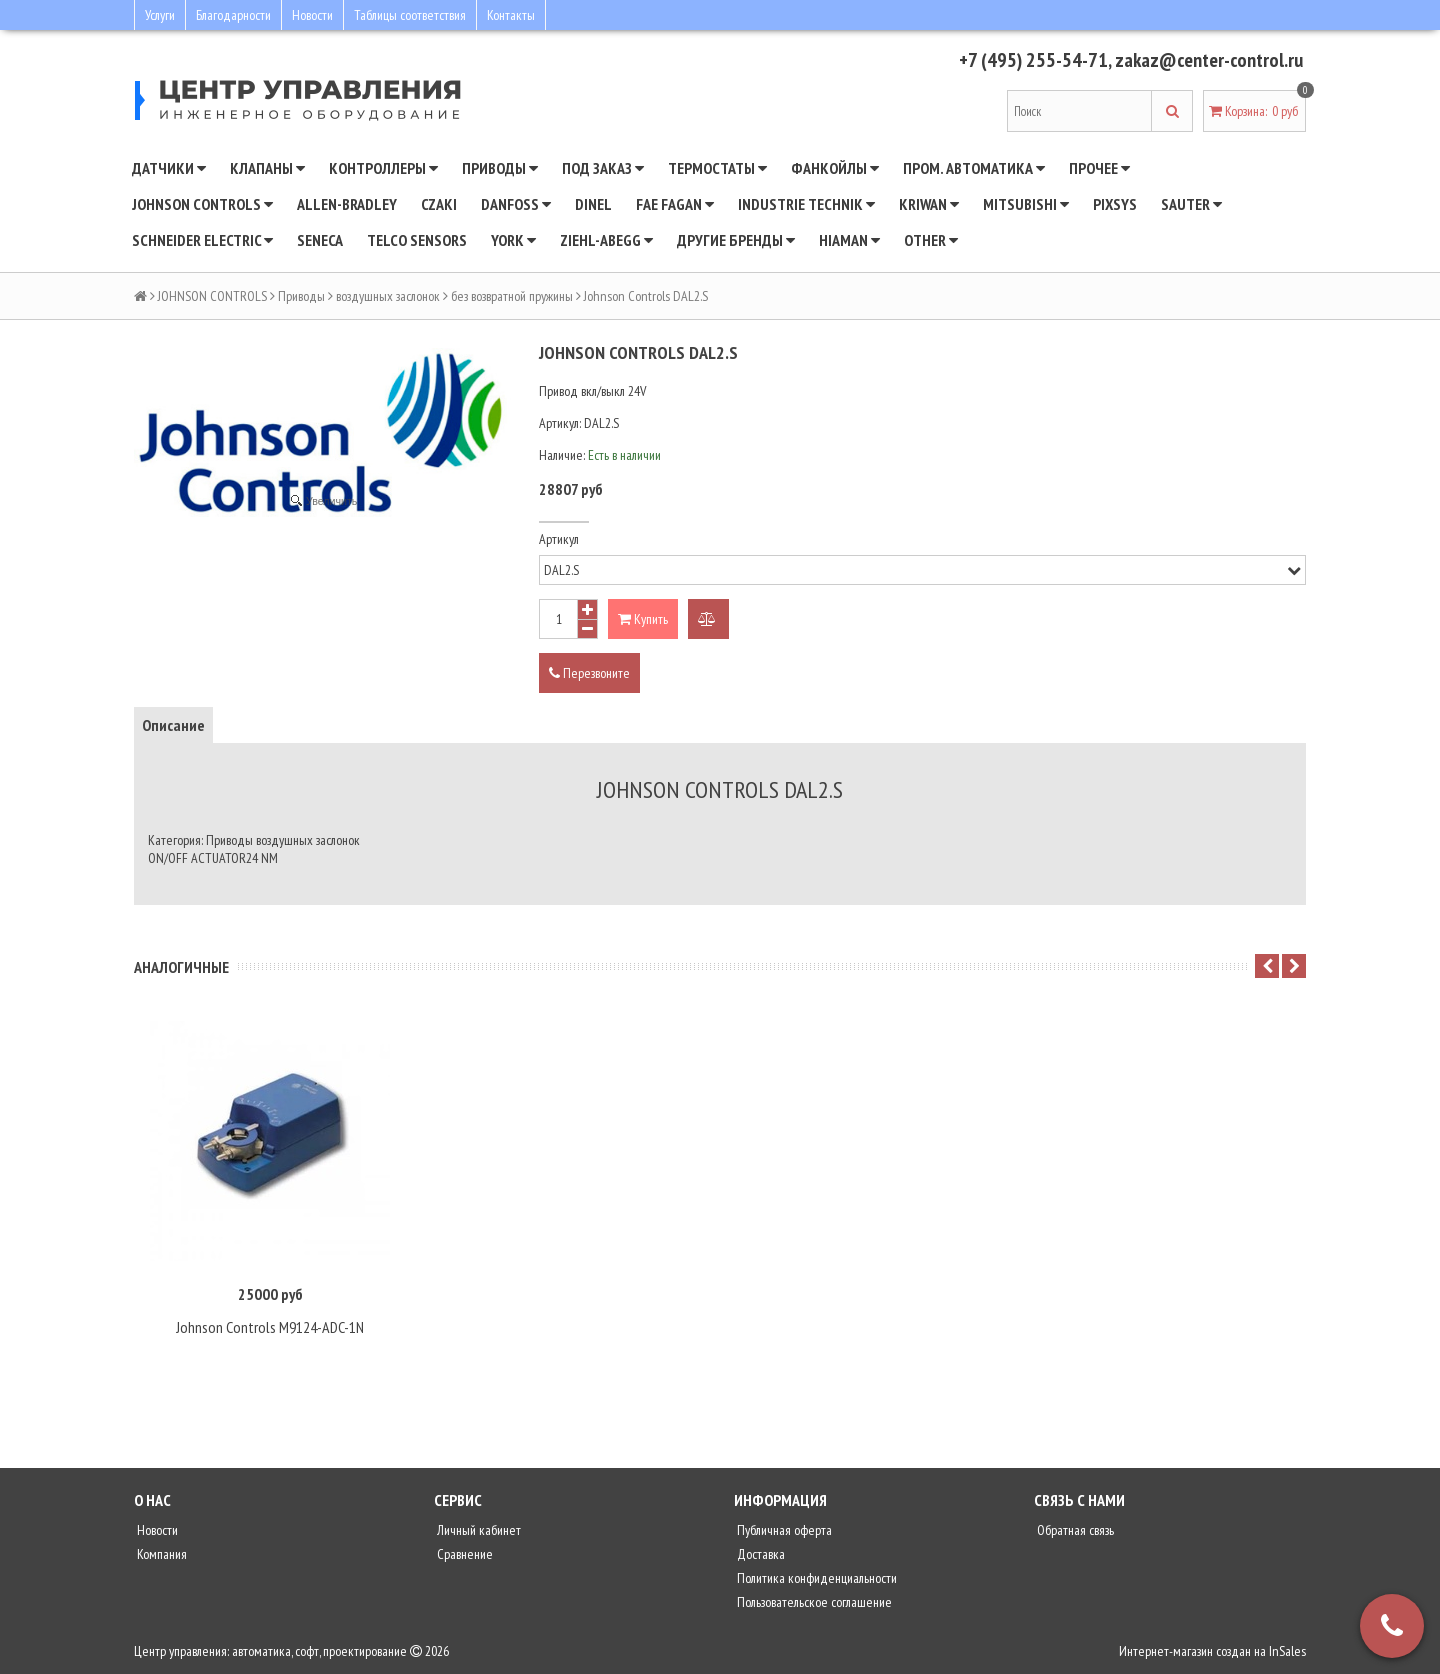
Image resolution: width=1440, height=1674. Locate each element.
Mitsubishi (1026, 204)
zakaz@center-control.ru (1208, 60)
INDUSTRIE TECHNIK (806, 204)
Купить (643, 619)
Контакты (511, 15)
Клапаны (267, 168)
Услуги (160, 15)
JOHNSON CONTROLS (202, 204)
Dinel (593, 204)
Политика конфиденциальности (815, 1578)
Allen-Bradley (347, 204)
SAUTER (1191, 204)
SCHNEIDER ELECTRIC (202, 240)
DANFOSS (516, 204)
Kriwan (929, 204)
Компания (160, 1554)
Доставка (759, 1554)
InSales (1287, 1651)
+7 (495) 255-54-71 (1031, 60)
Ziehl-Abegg (606, 240)
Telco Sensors (417, 240)
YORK (513, 240)
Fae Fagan (675, 204)
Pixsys (1115, 204)
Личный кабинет (477, 1530)
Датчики (169, 168)
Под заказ (603, 168)
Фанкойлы (835, 168)
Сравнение (463, 1554)
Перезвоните (589, 673)
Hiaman (849, 240)
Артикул (559, 539)
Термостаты (717, 168)
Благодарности (233, 15)
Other (931, 240)
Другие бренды (736, 240)
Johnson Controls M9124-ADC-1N (270, 1327)
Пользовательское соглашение (813, 1602)
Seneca (320, 240)
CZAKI (439, 204)
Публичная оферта (783, 1530)
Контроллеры (383, 168)
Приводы (500, 168)
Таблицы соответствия (410, 15)
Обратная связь (1074, 1530)
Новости (312, 15)
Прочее (1099, 168)
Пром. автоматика (974, 168)
